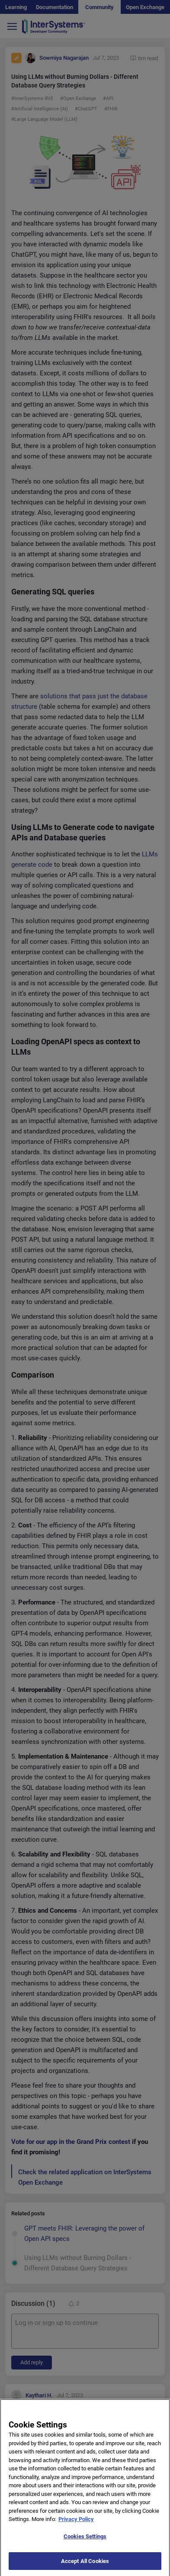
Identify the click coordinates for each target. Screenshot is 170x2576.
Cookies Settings (85, 2544)
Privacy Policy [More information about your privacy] (76, 2527)
